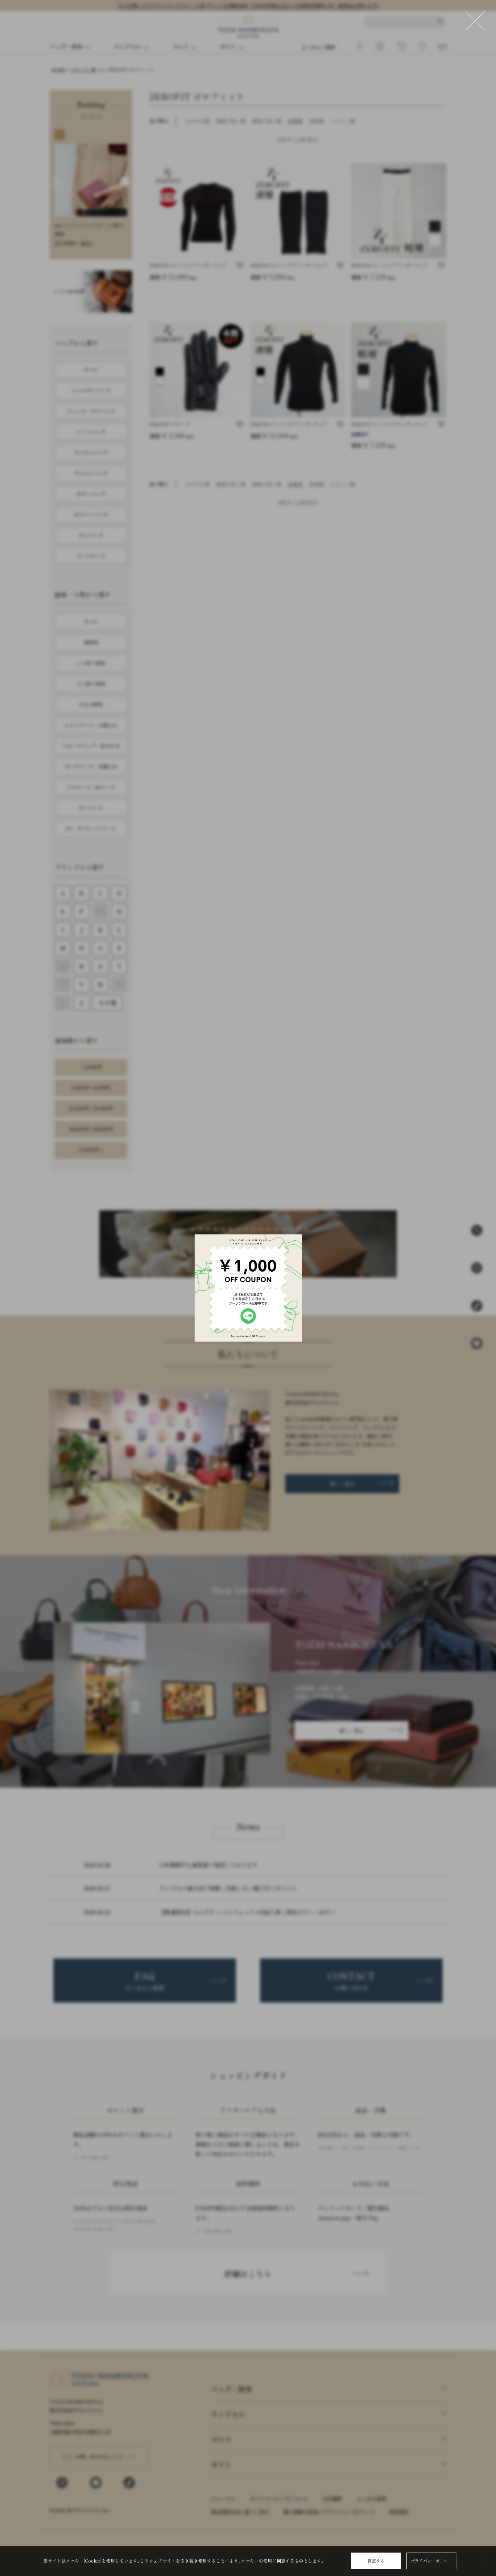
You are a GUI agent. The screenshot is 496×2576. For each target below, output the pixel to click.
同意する (376, 2561)
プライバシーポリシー (431, 2561)
